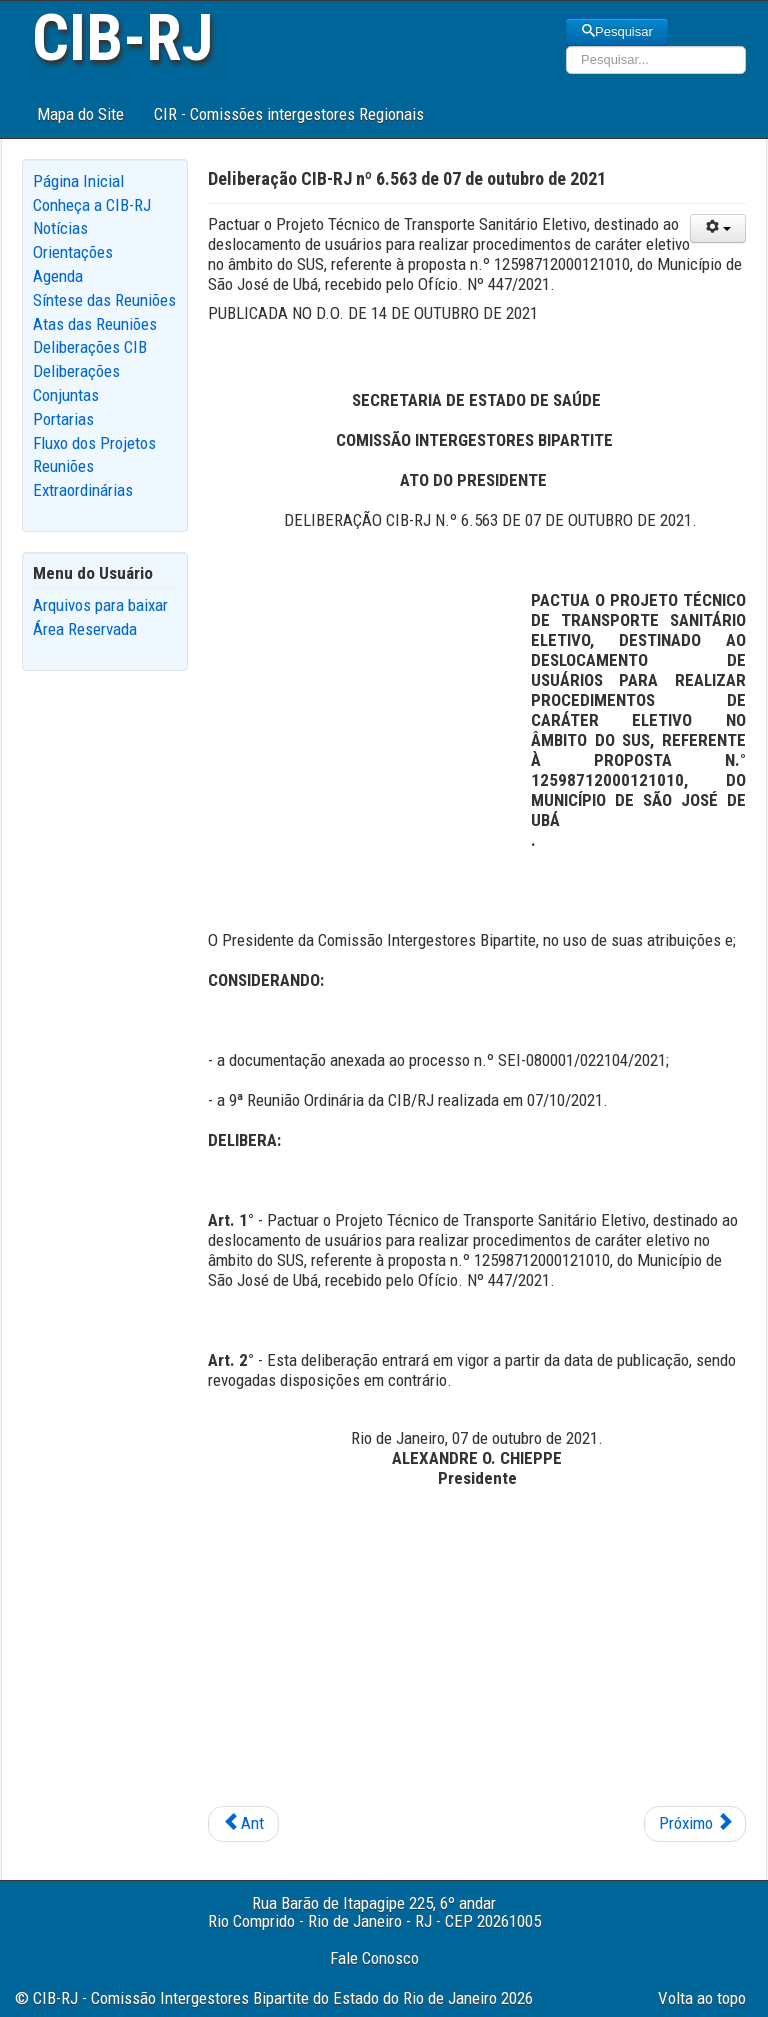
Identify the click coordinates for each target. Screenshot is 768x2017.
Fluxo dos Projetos (94, 443)
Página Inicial (78, 181)
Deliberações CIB (90, 347)
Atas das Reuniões (95, 324)
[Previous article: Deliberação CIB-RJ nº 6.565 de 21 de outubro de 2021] (243, 1824)
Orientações (73, 252)
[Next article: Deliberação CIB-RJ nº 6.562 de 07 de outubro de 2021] (695, 1824)
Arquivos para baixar (100, 605)
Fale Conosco (374, 1958)
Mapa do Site (80, 114)
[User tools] (718, 228)
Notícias (60, 228)
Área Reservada (85, 629)
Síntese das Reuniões (104, 300)
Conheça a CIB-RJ (92, 205)
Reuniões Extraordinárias (83, 478)
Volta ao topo (702, 1998)
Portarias (63, 419)
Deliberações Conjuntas (76, 383)
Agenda (58, 276)
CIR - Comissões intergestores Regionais (289, 114)
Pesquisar (617, 31)
